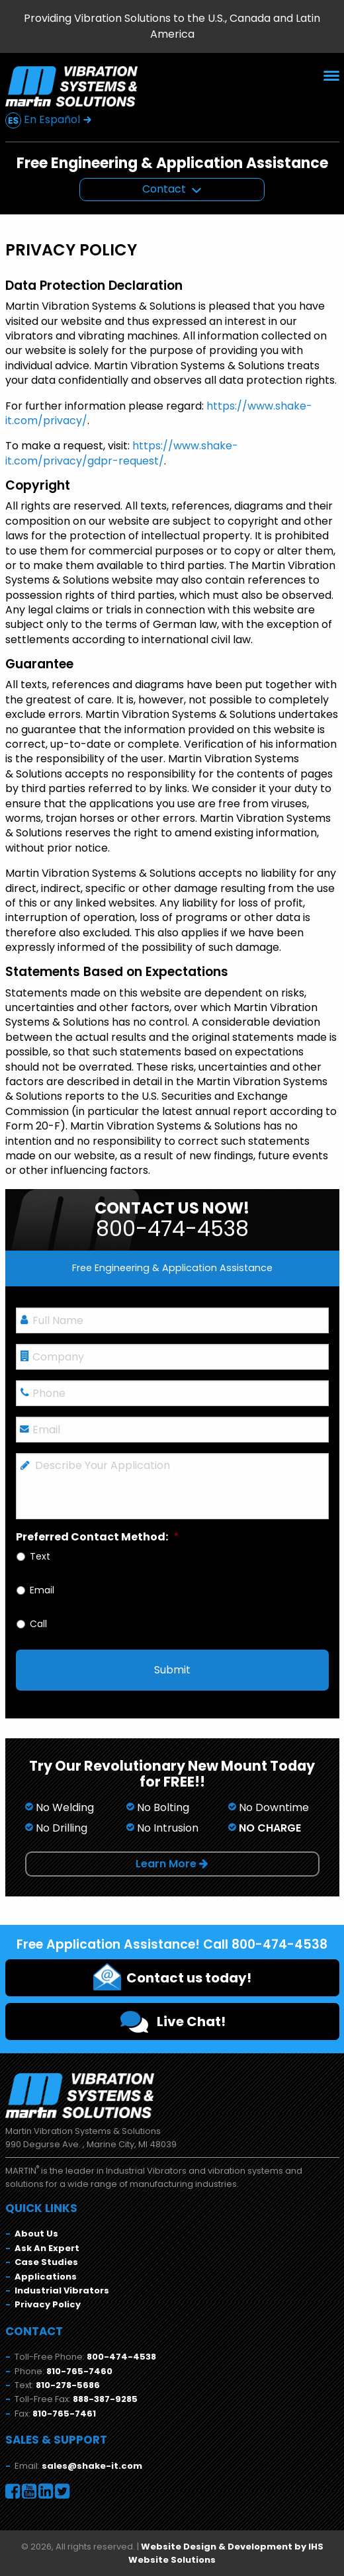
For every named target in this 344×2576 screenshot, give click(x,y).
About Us (36, 2233)
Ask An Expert (47, 2248)
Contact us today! (172, 1976)
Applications (46, 2276)
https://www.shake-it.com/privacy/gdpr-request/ (121, 453)
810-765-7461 (64, 2413)
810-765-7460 (79, 2371)
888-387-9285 (105, 2399)
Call (38, 1624)
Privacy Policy (48, 2304)
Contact (164, 189)
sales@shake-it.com (92, 2466)
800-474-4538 (121, 2356)
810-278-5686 (68, 2385)
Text (40, 1557)
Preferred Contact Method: (97, 1537)
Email (42, 1590)
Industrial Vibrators (62, 2290)
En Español (48, 120)
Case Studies (46, 2262)
